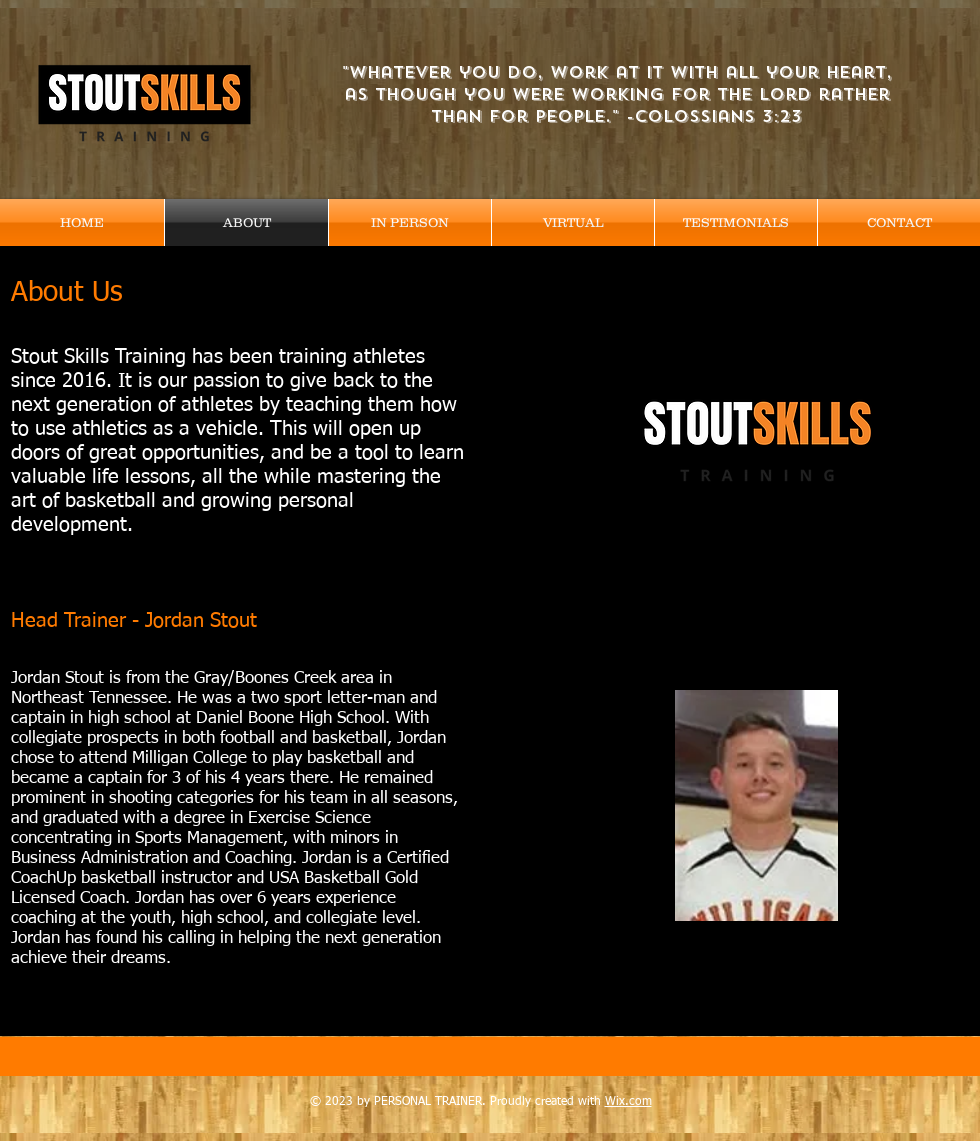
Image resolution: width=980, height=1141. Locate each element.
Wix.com (628, 1102)
